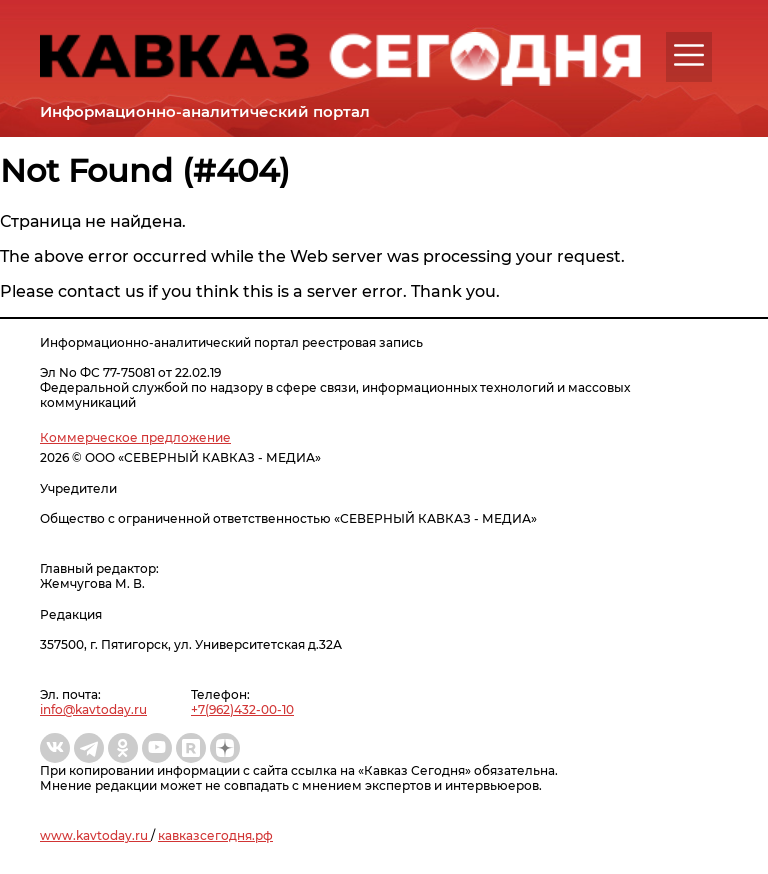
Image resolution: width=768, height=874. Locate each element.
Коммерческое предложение (135, 437)
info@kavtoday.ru (93, 709)
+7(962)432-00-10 (242, 709)
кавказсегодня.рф (215, 835)
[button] (689, 55)
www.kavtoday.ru (95, 835)
